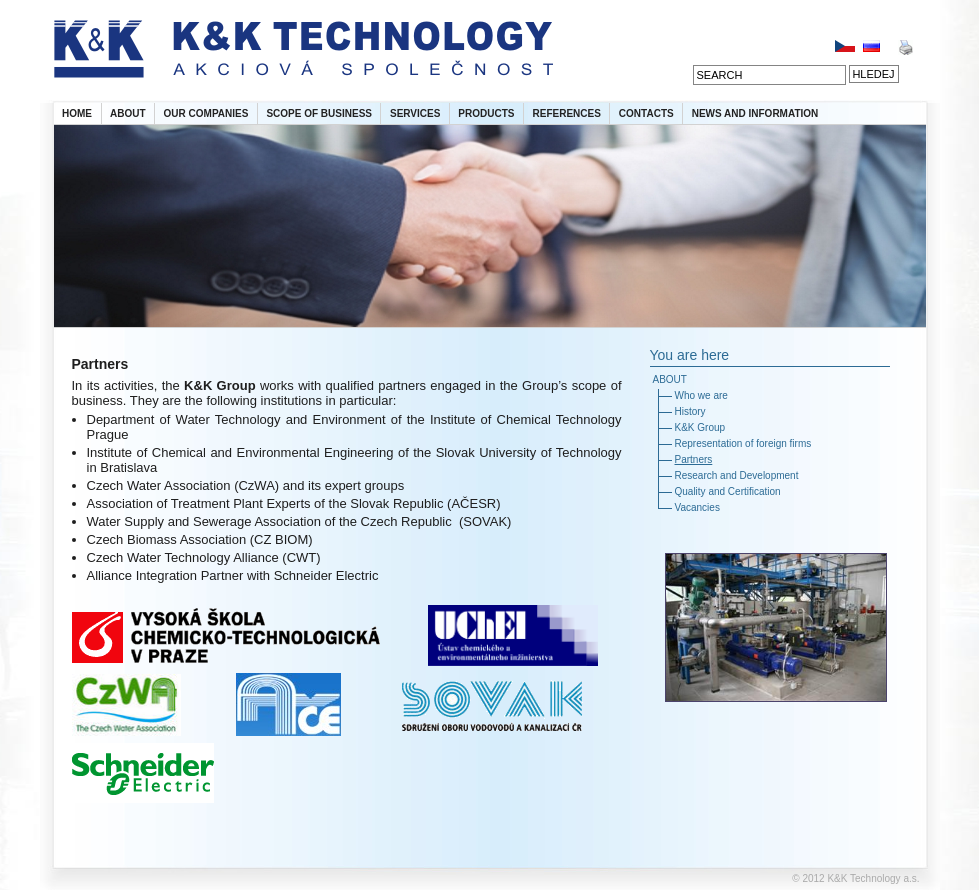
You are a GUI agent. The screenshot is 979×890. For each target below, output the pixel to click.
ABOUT (128, 113)
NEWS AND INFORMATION (755, 113)
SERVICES (415, 113)
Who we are (701, 395)
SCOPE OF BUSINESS (319, 113)
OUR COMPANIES (206, 113)
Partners (694, 459)
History (690, 411)
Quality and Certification (728, 491)
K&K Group (700, 427)
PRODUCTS (486, 113)
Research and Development (737, 475)
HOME (77, 113)
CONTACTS (646, 113)
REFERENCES (566, 113)
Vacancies (697, 507)
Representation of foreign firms (743, 443)
